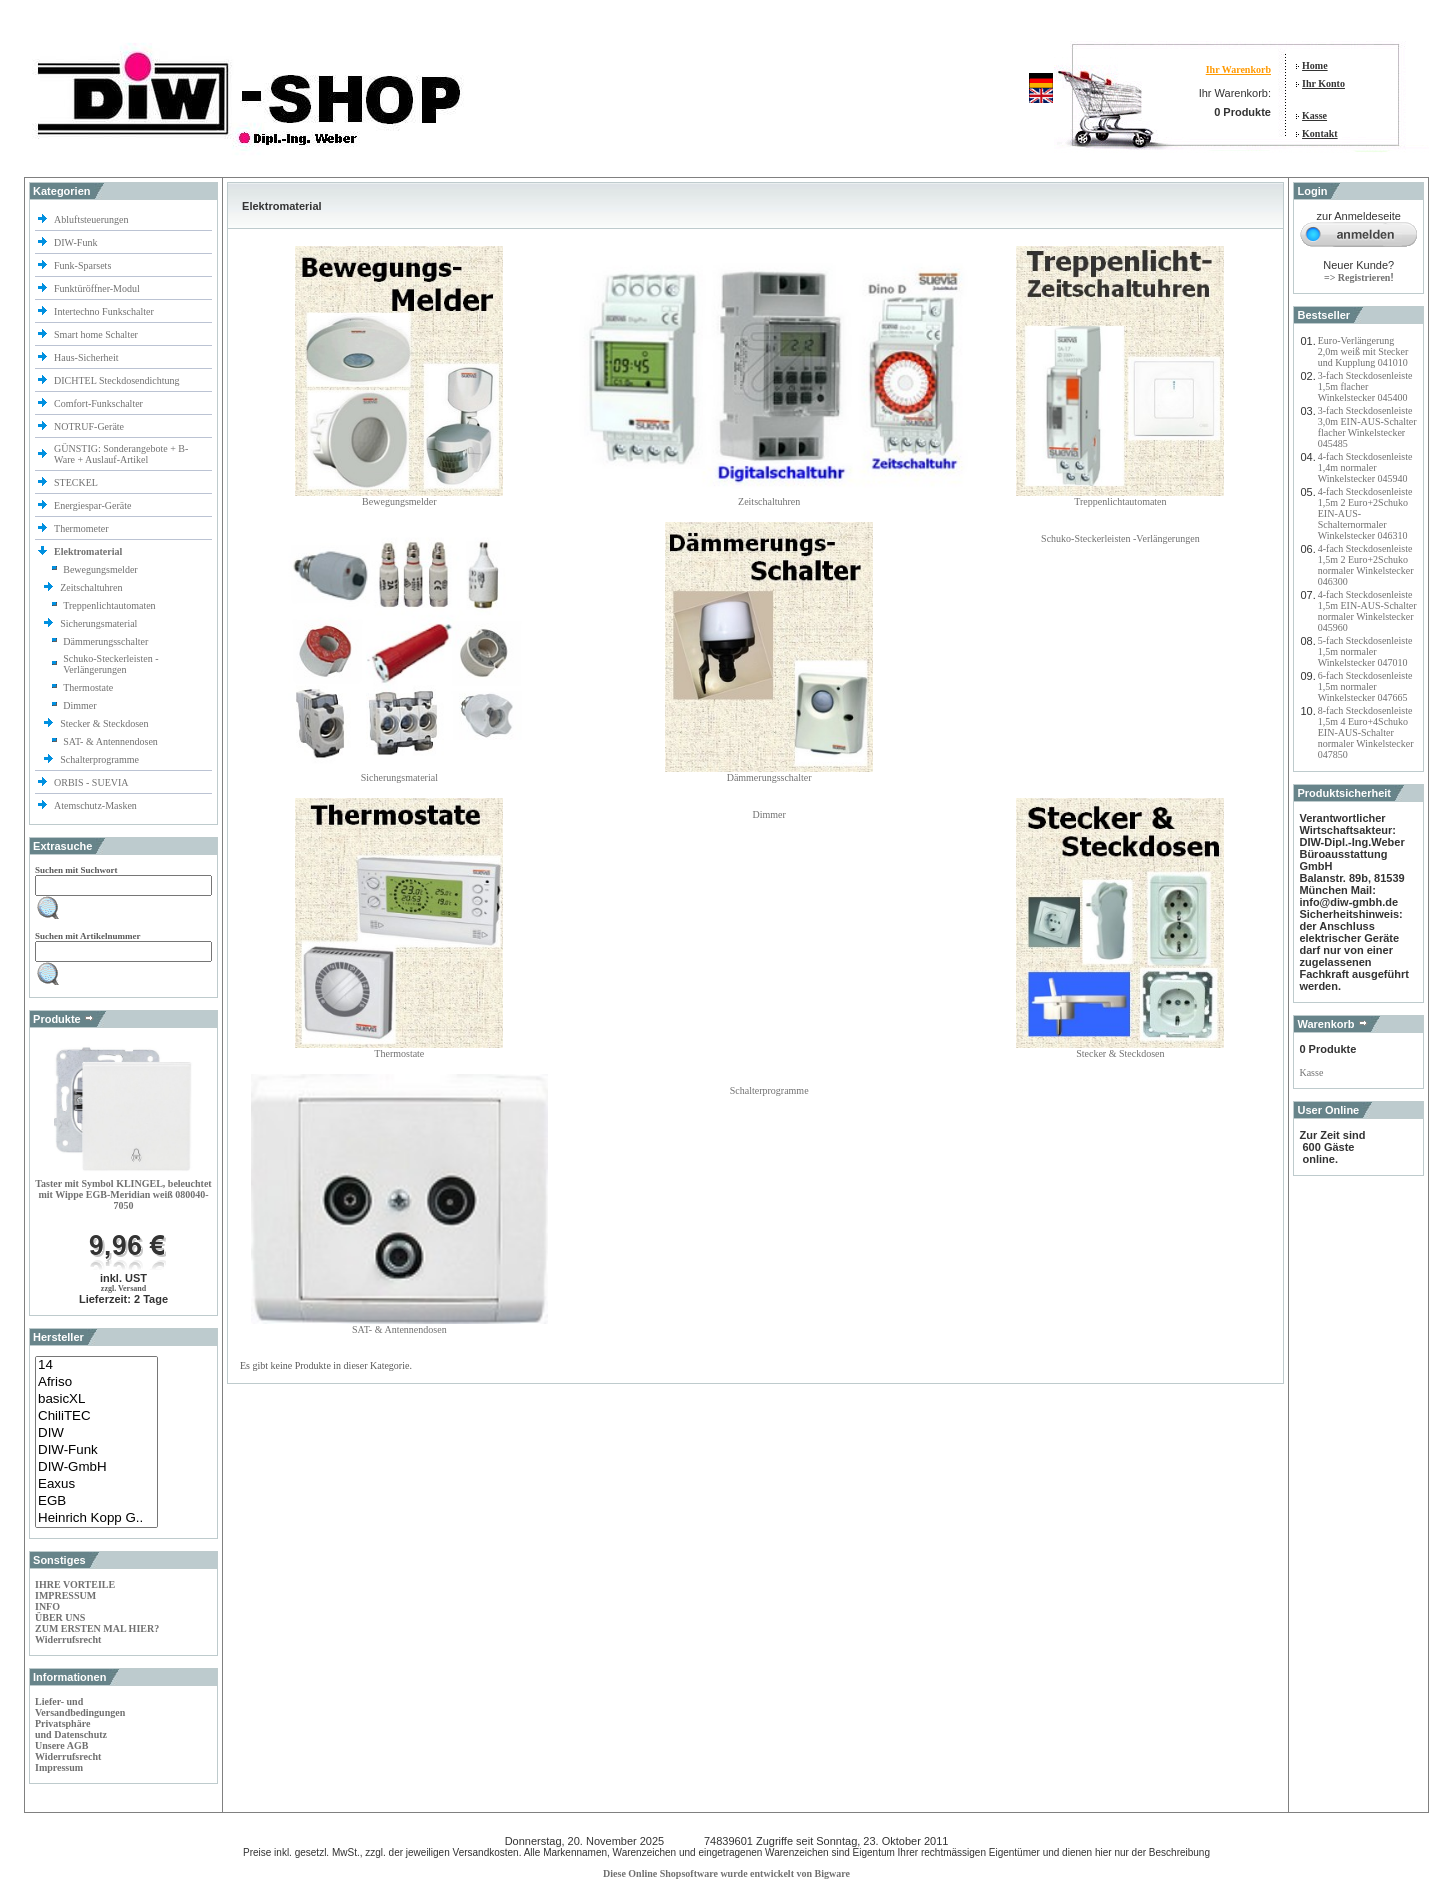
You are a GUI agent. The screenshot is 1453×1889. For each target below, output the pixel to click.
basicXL (96, 1399)
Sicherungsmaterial (100, 623)
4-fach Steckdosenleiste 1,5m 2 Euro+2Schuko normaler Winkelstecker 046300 (1366, 565)
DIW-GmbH (96, 1467)
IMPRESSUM (65, 1595)
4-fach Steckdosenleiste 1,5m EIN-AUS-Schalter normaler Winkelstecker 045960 (1367, 611)
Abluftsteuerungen (92, 219)
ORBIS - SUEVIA (92, 782)
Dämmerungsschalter (105, 641)
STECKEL (76, 482)
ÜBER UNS (60, 1617)
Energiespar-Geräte (92, 505)
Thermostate (88, 687)
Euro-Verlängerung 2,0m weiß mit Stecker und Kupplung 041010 (1363, 351)
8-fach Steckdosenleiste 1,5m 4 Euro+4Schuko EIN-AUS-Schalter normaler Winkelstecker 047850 (1366, 732)
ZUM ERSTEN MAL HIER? (97, 1628)
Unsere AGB (61, 1745)
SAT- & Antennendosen (110, 741)
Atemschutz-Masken (95, 805)
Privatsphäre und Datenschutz (71, 1729)
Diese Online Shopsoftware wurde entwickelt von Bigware (726, 1873)
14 (96, 1365)
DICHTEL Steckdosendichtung (116, 380)
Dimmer (79, 705)
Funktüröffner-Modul (97, 288)
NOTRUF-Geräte (89, 426)
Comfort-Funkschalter (99, 403)
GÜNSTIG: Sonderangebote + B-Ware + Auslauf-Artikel (121, 454)
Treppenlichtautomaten (109, 605)
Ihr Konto (1323, 83)
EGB (96, 1501)
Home (1315, 65)
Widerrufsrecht (68, 1639)
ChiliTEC (96, 1416)
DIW (96, 1433)
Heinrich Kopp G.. (96, 1518)
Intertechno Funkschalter (105, 311)
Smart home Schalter (97, 334)
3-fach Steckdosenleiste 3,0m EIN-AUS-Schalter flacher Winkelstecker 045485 (1367, 427)
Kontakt (1320, 133)
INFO (47, 1606)
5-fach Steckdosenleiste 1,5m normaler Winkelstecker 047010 (1365, 651)
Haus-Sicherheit (87, 357)
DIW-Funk (77, 242)
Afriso (96, 1382)
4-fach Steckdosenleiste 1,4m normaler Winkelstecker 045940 (1365, 467)
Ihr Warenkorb (1238, 69)
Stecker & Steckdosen (105, 723)
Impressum (59, 1767)
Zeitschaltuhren (92, 587)
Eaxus (96, 1484)
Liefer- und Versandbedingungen (80, 1707)
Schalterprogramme (100, 759)
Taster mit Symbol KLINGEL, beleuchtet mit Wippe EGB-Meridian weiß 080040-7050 (123, 1194)
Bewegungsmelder (100, 569)
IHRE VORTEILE (75, 1584)
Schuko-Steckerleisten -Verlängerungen (110, 664)
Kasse (1314, 115)
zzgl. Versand (123, 1288)
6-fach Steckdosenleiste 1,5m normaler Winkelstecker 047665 (1365, 686)
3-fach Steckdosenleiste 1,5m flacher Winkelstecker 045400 (1365, 386)
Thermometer (82, 528)
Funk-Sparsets (84, 265)
